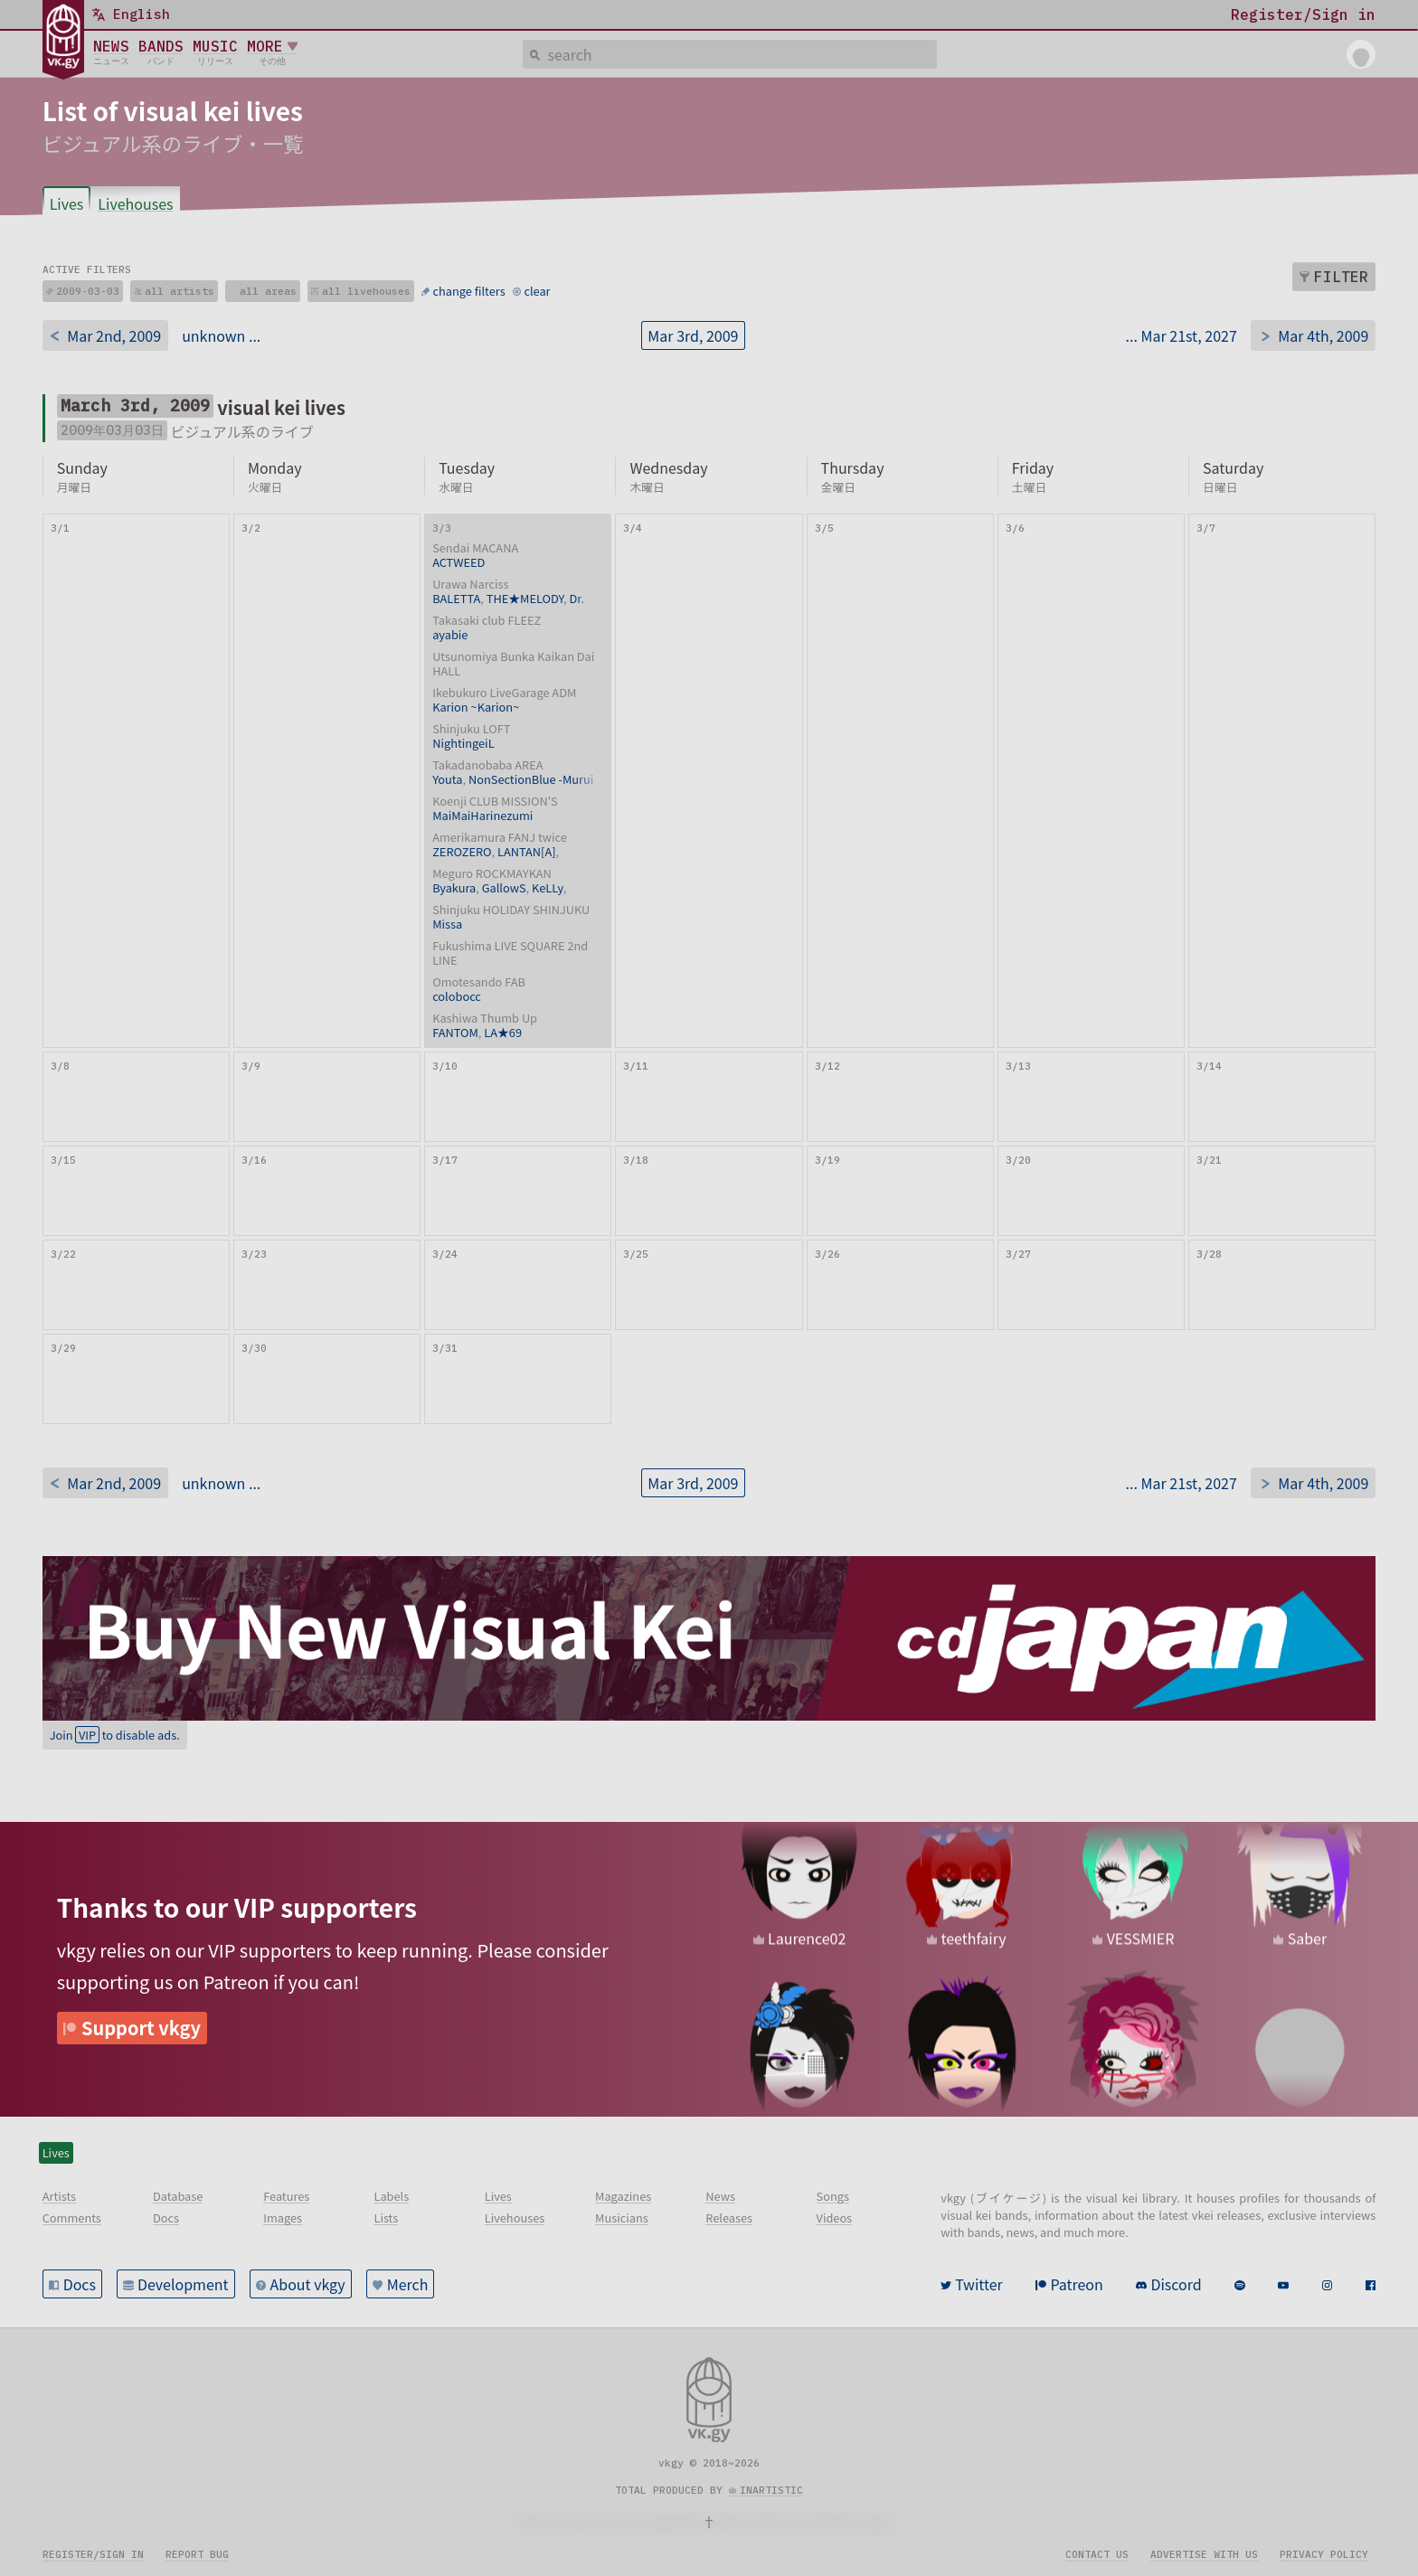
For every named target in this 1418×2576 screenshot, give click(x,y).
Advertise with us (1204, 2554)
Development (183, 2284)
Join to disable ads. (115, 1734)
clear (537, 290)
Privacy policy (1324, 2554)
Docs (79, 2284)
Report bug (197, 2554)
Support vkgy (141, 2028)
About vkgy (307, 2284)
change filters (469, 290)
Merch (408, 2284)
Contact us (1097, 2554)
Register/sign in (93, 2554)
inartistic (771, 2490)
